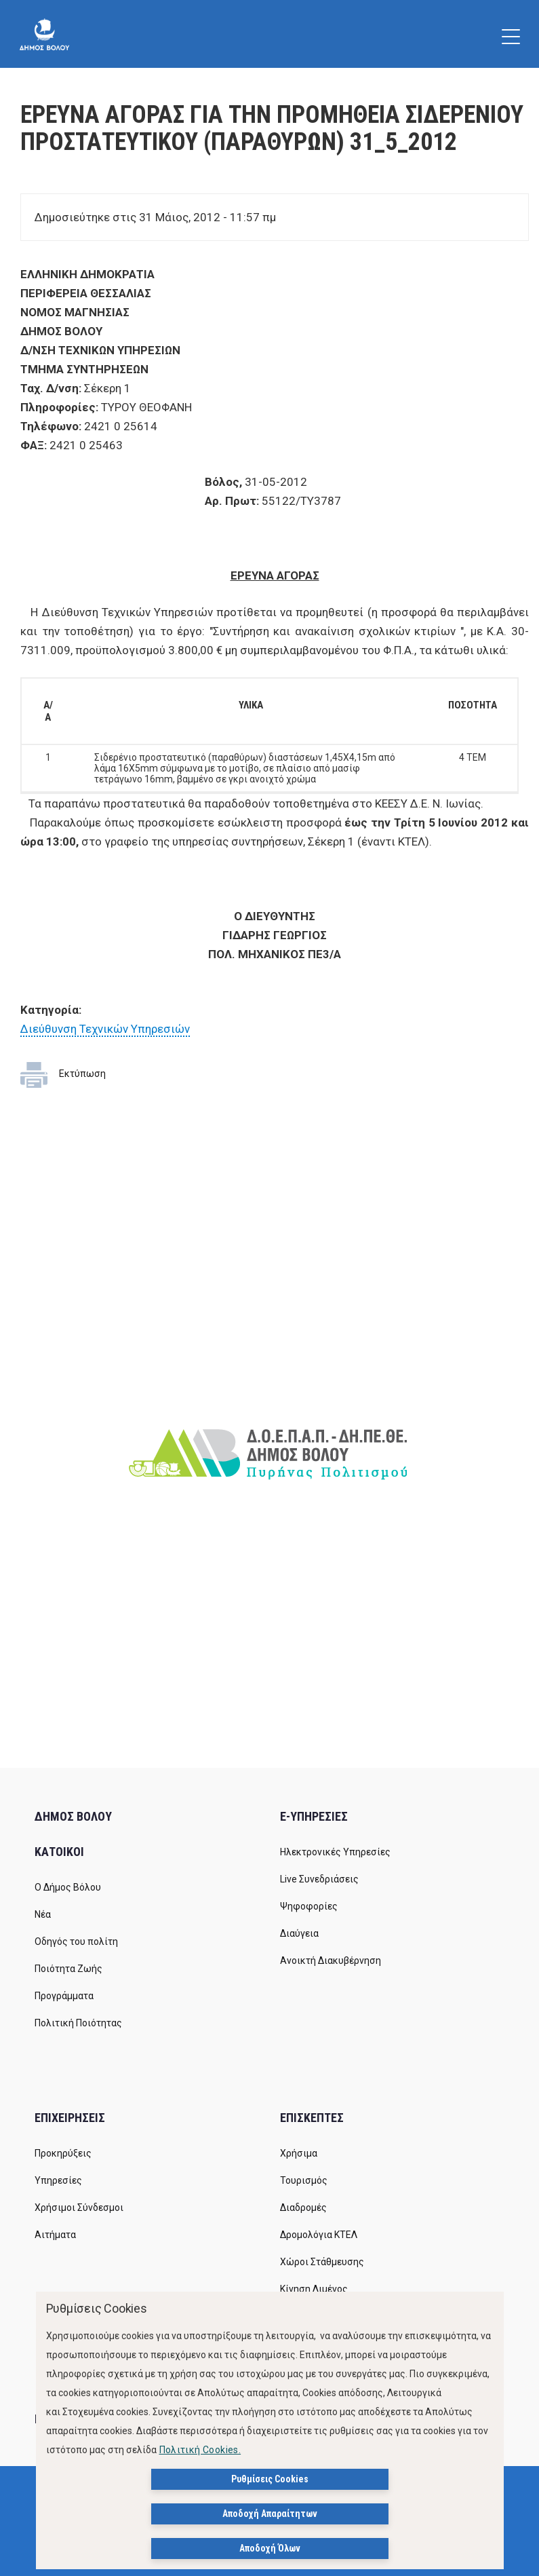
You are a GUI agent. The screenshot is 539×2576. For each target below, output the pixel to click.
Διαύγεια (299, 1933)
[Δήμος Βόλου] (44, 34)
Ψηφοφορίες (309, 1906)
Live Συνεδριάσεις (319, 1879)
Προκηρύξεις (63, 2153)
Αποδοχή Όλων (269, 2548)
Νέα (43, 1914)
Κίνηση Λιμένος (314, 2289)
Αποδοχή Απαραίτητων (269, 2513)
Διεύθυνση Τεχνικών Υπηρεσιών (105, 1029)
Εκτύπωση (82, 1073)
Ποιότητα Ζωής (68, 1968)
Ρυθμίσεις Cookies (269, 2479)
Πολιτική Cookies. (200, 2449)
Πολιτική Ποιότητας (78, 2023)
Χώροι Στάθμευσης (322, 2261)
